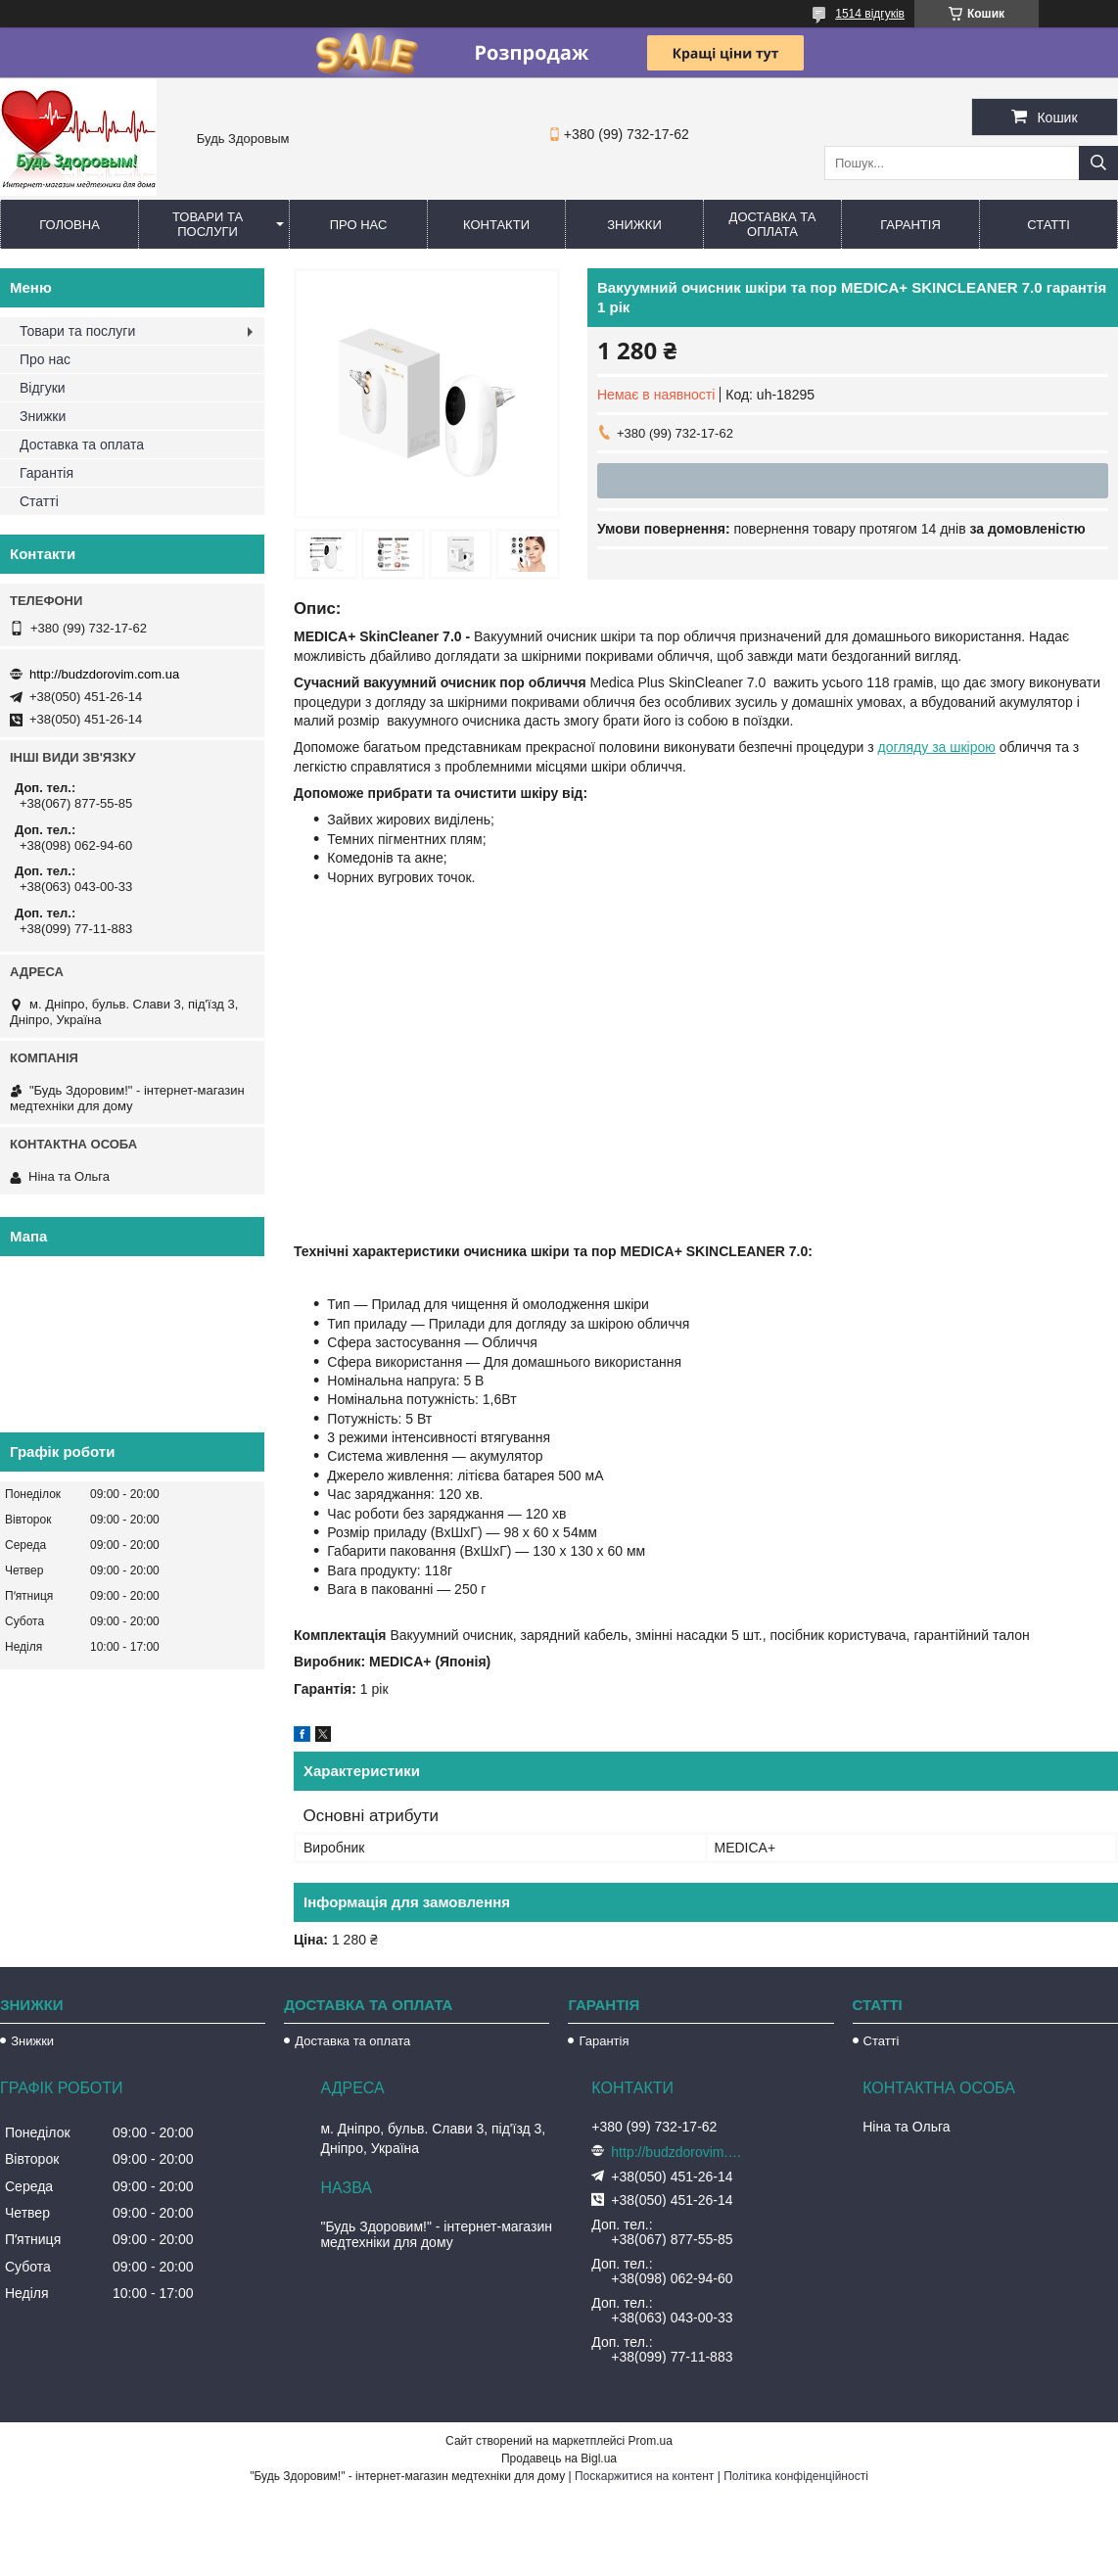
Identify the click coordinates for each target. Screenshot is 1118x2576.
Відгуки (43, 388)
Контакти (496, 224)
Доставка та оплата (772, 224)
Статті (1048, 224)
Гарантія (910, 224)
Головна (69, 224)
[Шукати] (1098, 163)
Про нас (359, 224)
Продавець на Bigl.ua (559, 2458)
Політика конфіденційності (795, 2476)
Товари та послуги (207, 224)
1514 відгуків (870, 14)
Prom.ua (651, 2441)
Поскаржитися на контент (644, 2476)
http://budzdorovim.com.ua (104, 674)
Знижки (634, 224)
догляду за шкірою (937, 747)
